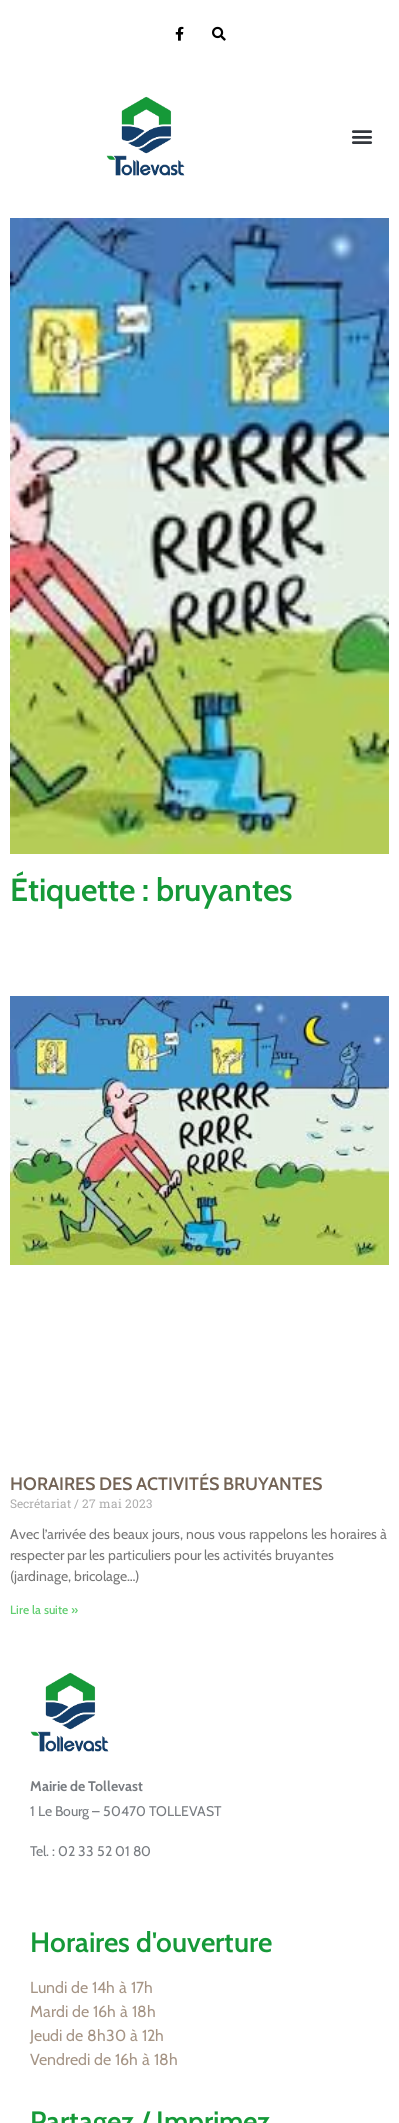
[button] (362, 136)
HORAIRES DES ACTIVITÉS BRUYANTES (166, 1484)
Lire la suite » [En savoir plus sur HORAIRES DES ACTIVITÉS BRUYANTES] (44, 1609)
